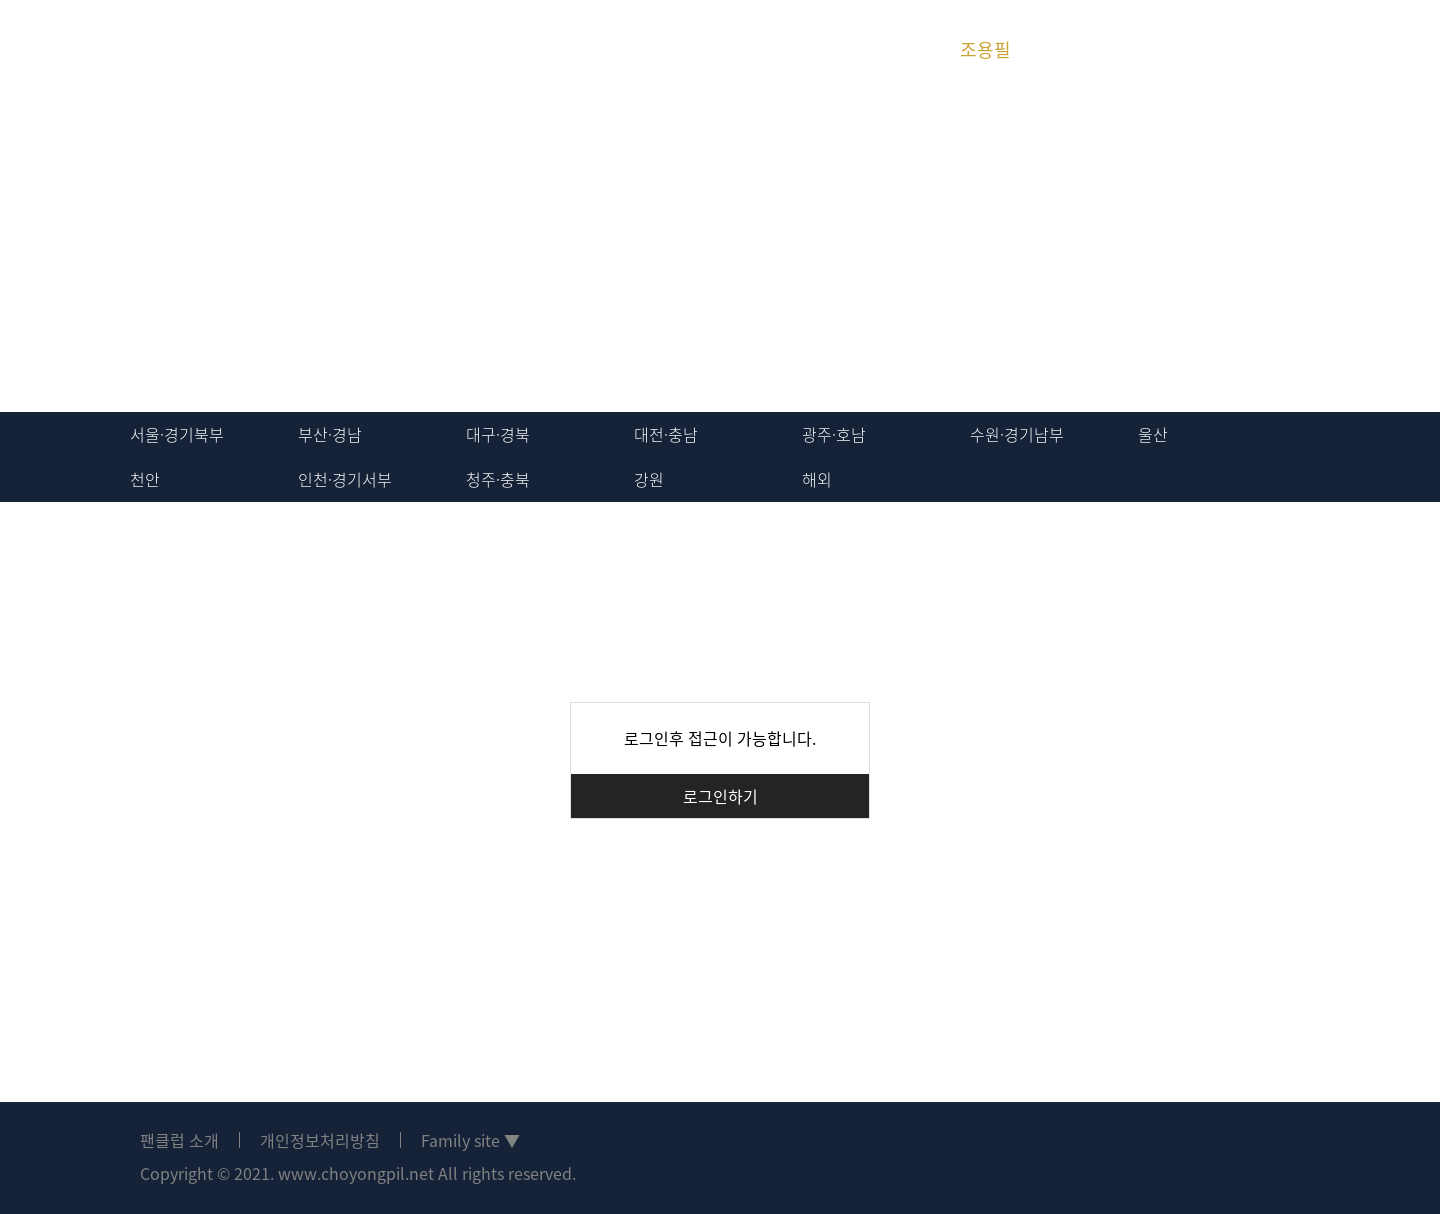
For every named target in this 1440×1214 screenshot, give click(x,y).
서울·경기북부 (177, 434)
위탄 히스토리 (862, 49)
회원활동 (373, 49)
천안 (145, 479)
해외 (817, 479)
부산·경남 (330, 434)
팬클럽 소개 (179, 1140)
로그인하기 (720, 796)
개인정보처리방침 (320, 1140)
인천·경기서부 (345, 479)
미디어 (617, 49)
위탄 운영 (740, 49)
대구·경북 (498, 434)
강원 (649, 479)
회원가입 (1360, 50)
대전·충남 (666, 434)
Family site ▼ (470, 1140)
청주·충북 (498, 479)
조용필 (985, 49)
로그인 (1287, 50)
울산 (1153, 434)
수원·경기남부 (1017, 434)
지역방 (495, 49)
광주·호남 (834, 434)
